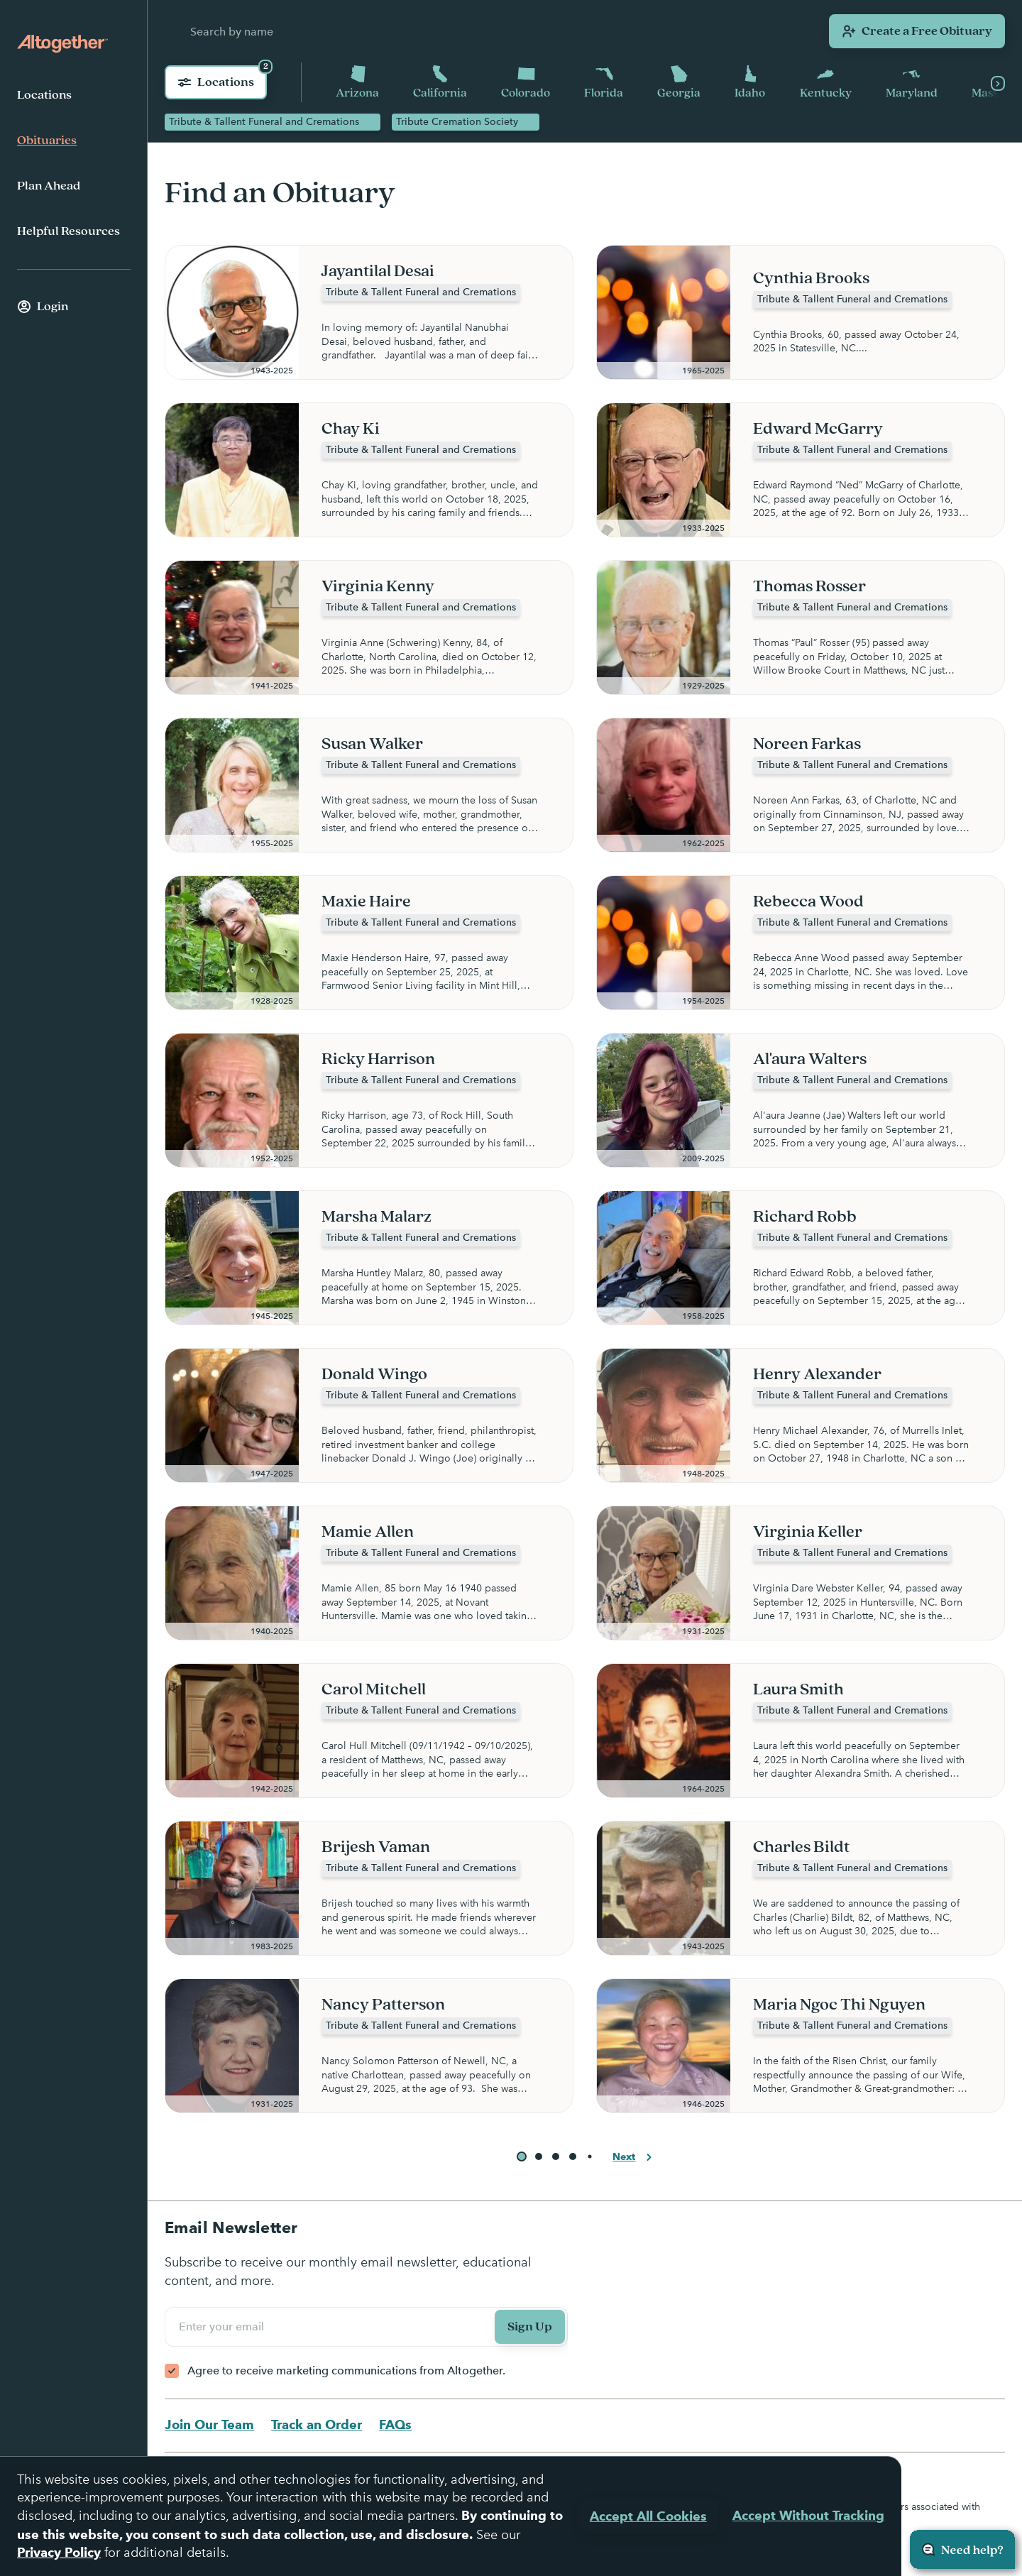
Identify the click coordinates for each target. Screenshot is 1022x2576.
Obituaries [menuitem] (47, 140)
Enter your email (223, 2327)
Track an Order (316, 2424)
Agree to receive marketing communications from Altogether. (346, 2370)
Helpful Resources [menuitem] (68, 231)
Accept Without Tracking (808, 2515)
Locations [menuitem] (44, 95)
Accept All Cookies (648, 2516)
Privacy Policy (59, 2552)
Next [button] (634, 2158)
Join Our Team (209, 2424)
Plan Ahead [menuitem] (48, 186)
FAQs (395, 2424)
